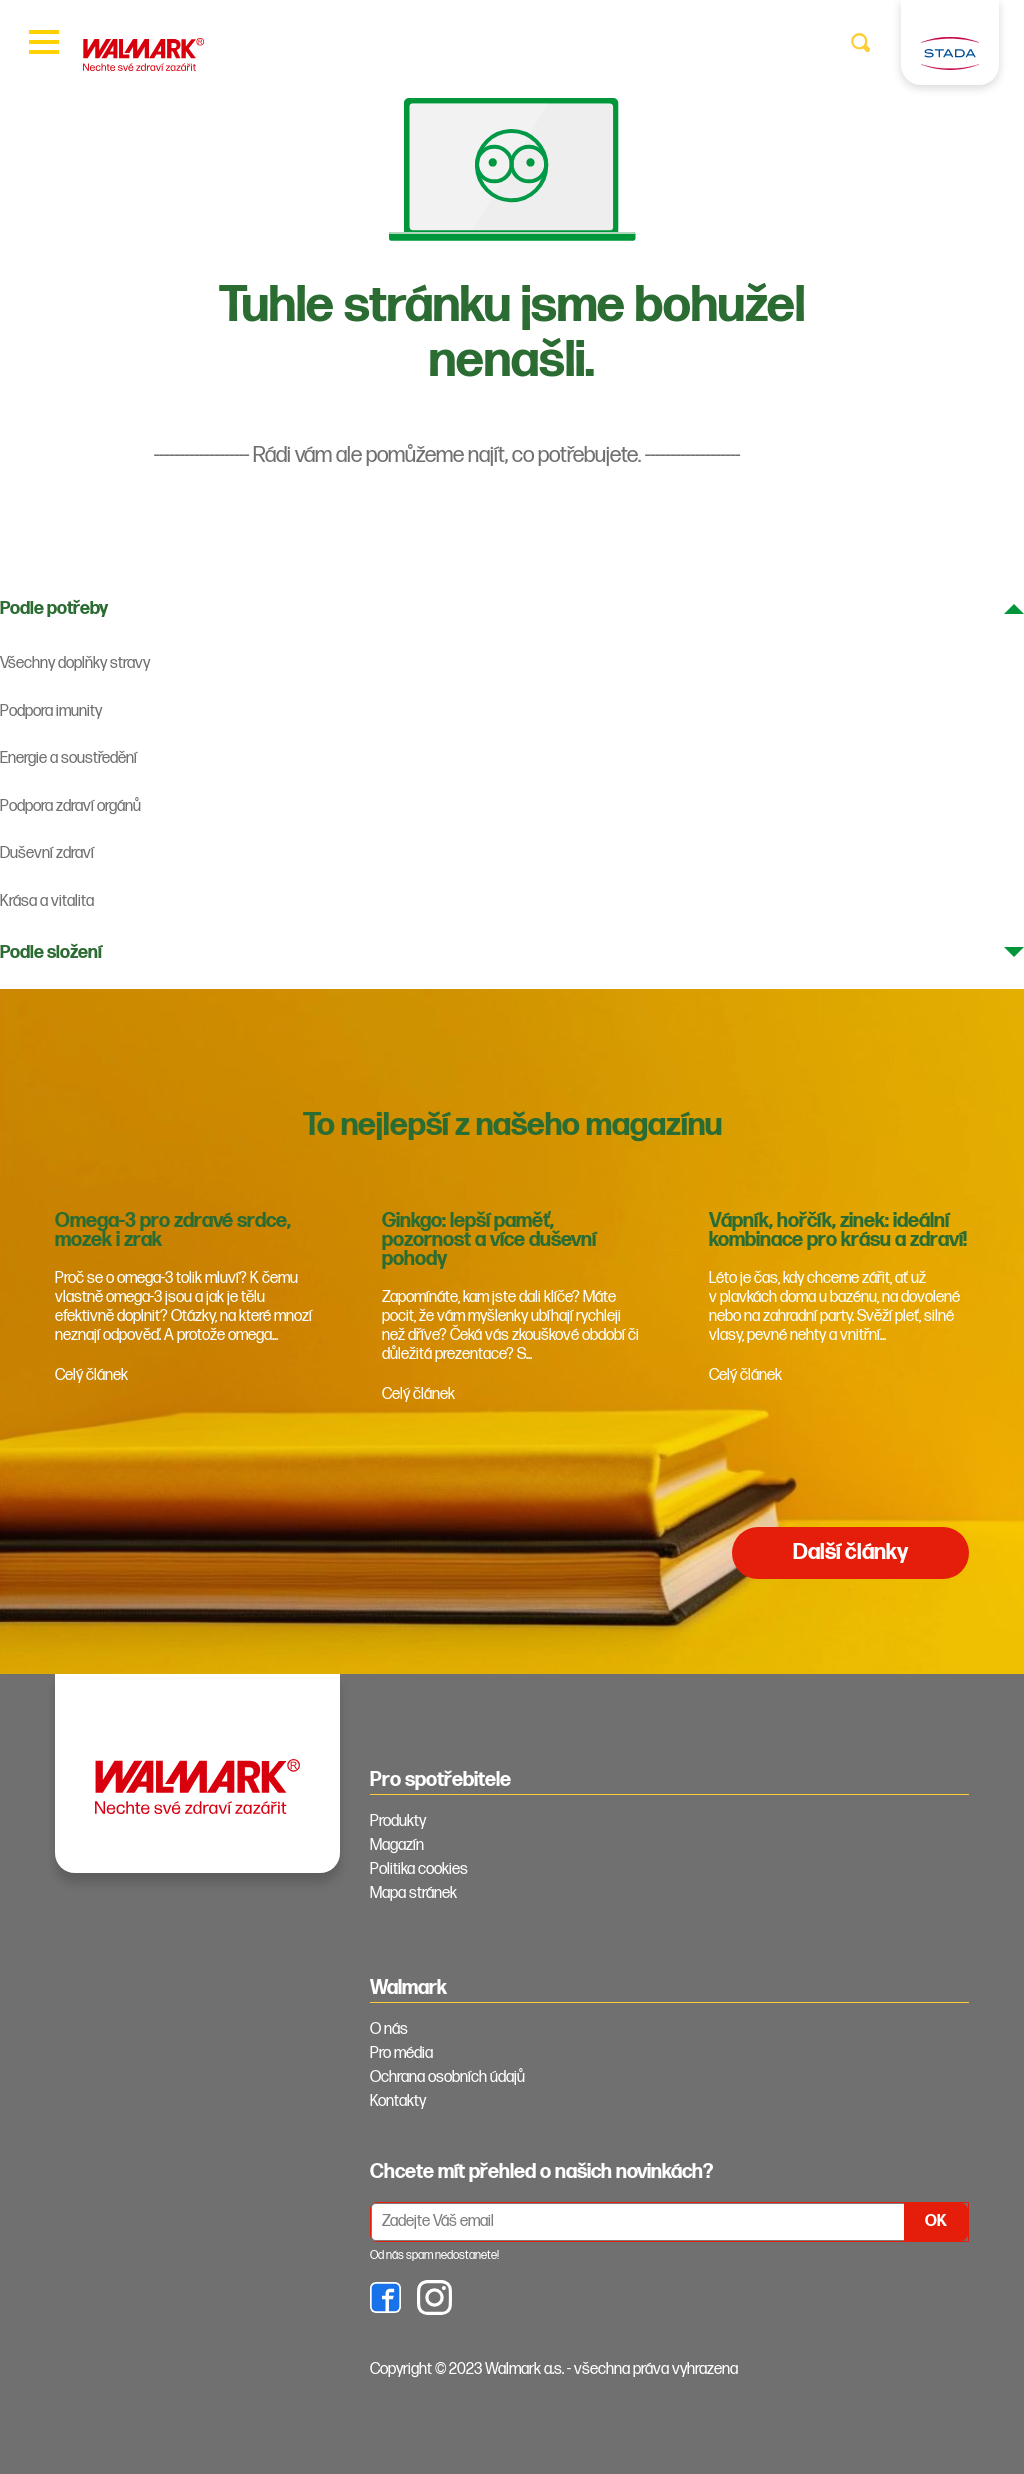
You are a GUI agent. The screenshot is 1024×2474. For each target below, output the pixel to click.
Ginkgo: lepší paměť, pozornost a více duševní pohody (489, 1240)
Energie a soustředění (68, 758)
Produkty (398, 1821)
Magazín (397, 1845)
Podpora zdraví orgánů (70, 806)
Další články (850, 1552)
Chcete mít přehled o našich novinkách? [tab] (541, 2172)
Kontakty (398, 2101)
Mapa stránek (413, 1893)
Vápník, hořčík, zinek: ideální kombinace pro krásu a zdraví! (838, 1230)
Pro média (401, 2053)
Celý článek (91, 1375)
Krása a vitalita (47, 901)
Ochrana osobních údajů (447, 2077)
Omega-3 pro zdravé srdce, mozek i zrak (173, 1230)
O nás (389, 2029)
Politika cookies (419, 1869)
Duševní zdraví (47, 853)
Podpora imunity (51, 711)
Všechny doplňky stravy (75, 663)
